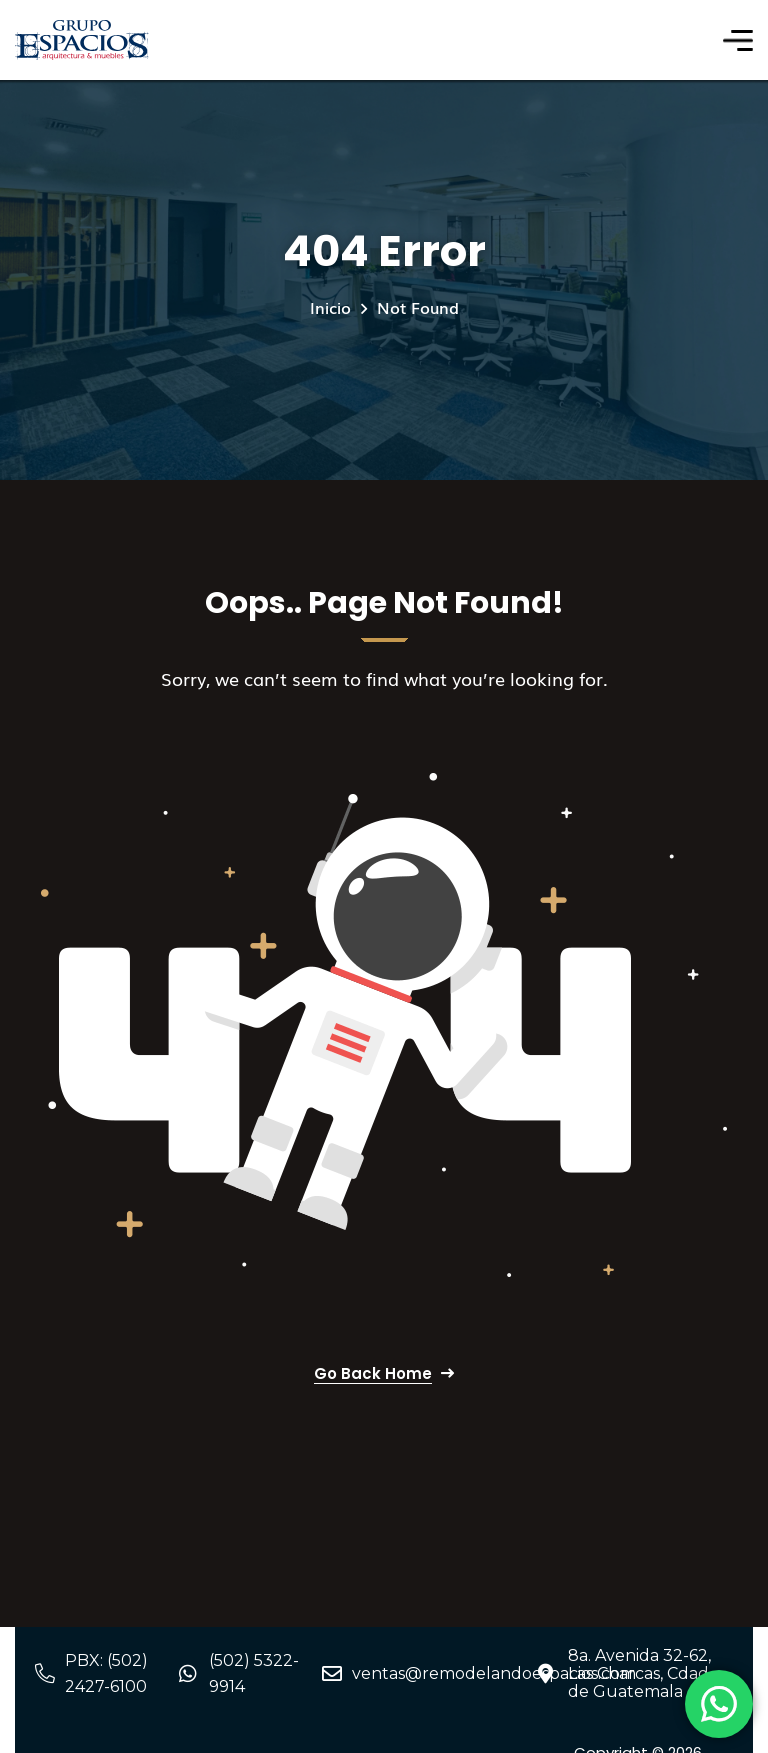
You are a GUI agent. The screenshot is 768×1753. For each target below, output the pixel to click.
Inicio (330, 307)
